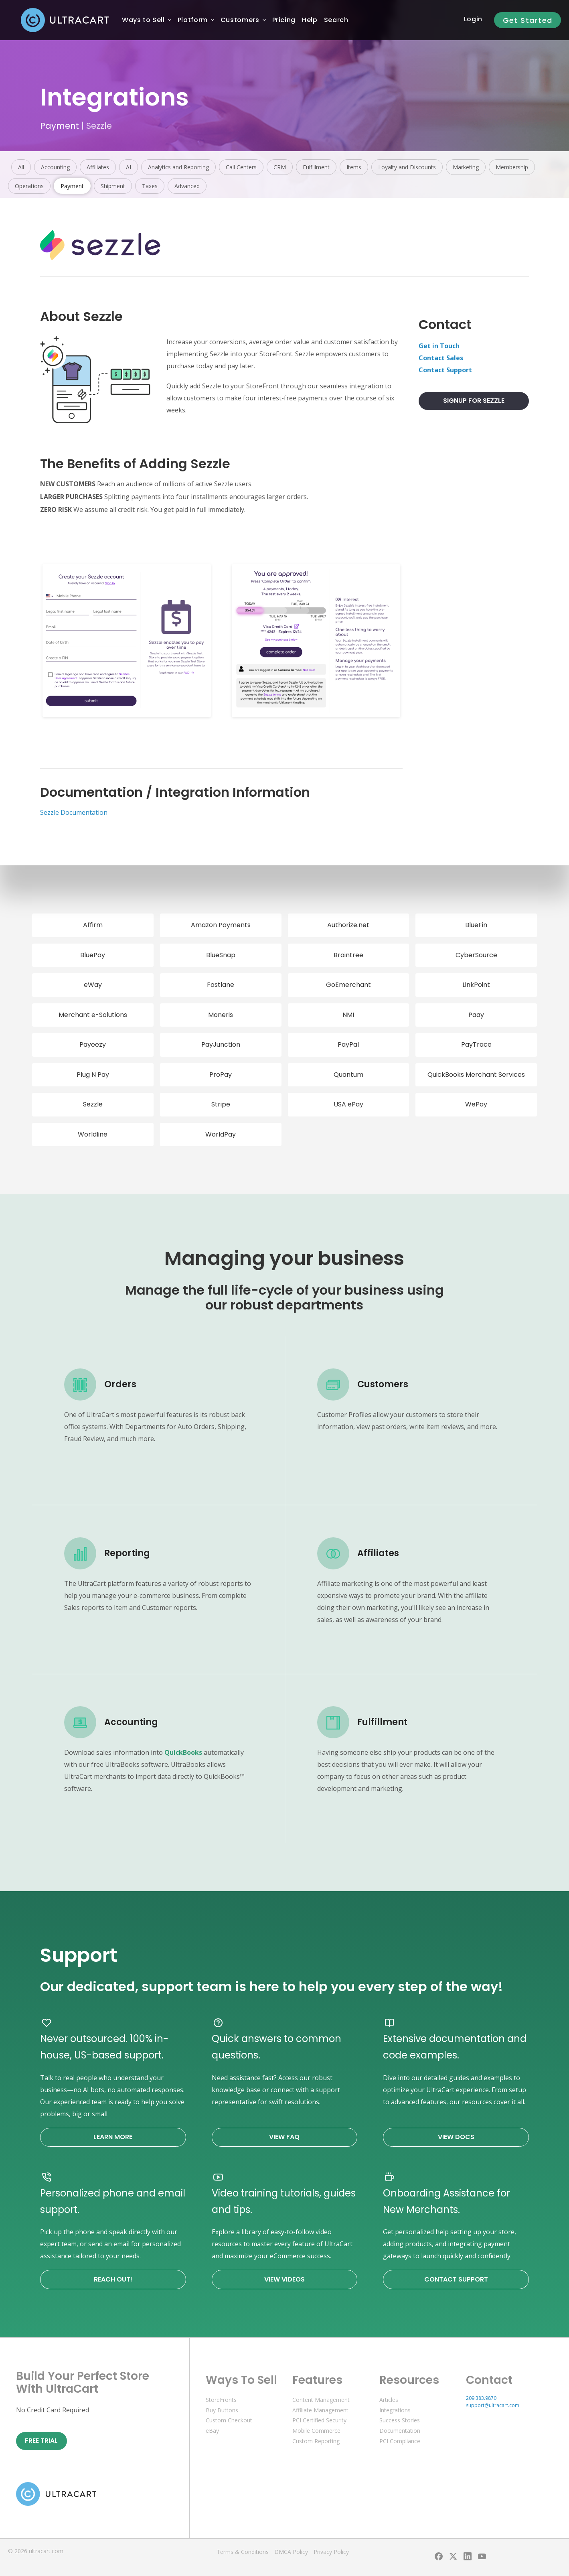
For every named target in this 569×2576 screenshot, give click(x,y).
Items (353, 167)
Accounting (55, 167)
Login (473, 19)
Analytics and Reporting (178, 167)
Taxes (150, 186)
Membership (512, 167)
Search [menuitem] (336, 19)
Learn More (112, 2137)
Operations (29, 186)
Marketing (466, 167)
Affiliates (98, 167)
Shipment (113, 186)
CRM (279, 167)
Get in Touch (439, 345)
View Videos (284, 2279)
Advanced (187, 186)
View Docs (456, 2137)
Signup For (473, 400)
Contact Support (445, 369)
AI (128, 167)
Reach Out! (113, 2279)
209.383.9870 (481, 2398)
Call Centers (241, 167)
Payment (59, 126)
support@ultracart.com (492, 2405)
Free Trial (41, 2440)
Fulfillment (316, 167)
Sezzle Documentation (73, 812)
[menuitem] (143, 20)
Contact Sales (441, 357)
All (21, 167)
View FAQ (284, 2137)
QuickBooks (183, 1752)
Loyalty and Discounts (407, 167)
